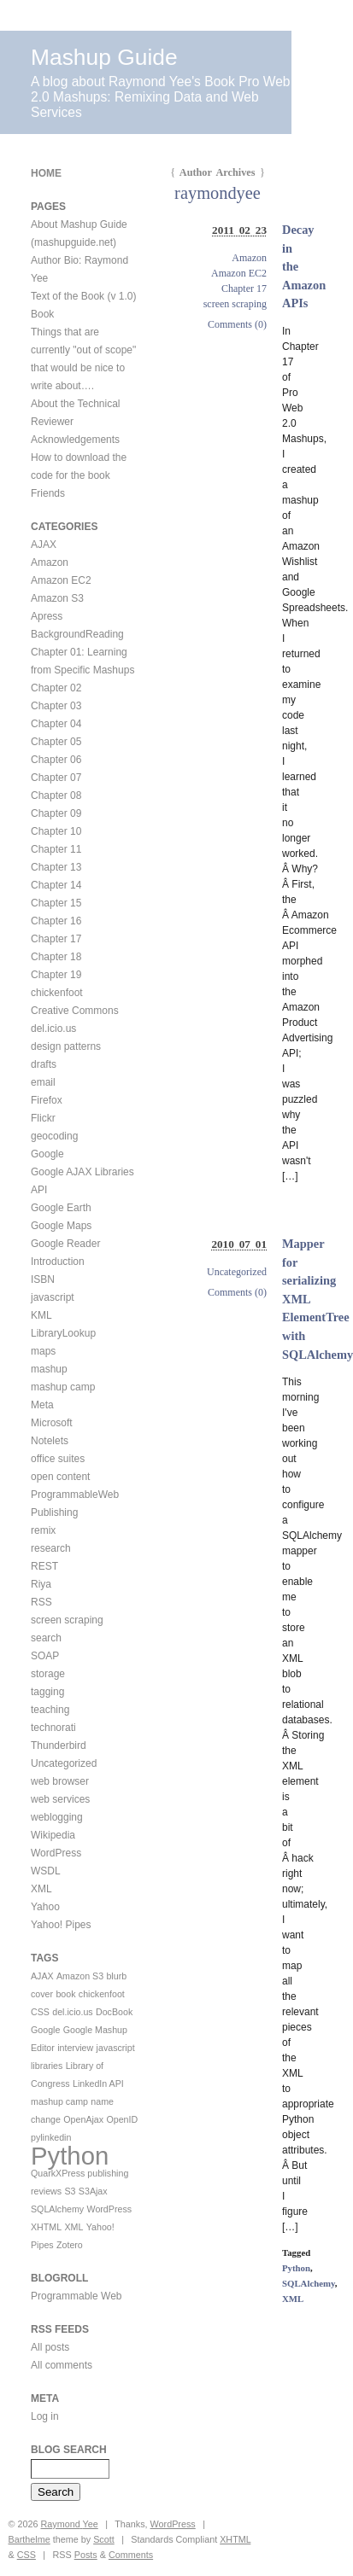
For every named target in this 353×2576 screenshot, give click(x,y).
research (51, 1548)
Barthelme (29, 2539)
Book (42, 314)
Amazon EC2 (239, 273)
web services (60, 1799)
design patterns (66, 1046)
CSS (26, 2555)
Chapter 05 (56, 742)
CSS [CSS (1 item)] (40, 2012)
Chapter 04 (56, 724)
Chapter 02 (56, 688)
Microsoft (52, 1423)
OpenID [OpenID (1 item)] (122, 2119)
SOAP (45, 1656)
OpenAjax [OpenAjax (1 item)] (83, 2119)
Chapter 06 (56, 760)
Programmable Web (76, 2296)
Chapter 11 (56, 849)
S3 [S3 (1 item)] (69, 2191)
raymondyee (217, 193)
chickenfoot (57, 993)
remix (43, 1530)
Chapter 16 (56, 921)
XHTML (235, 2539)
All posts (50, 2347)
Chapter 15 (56, 903)
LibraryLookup (63, 1333)
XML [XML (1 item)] (73, 2227)
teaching (50, 1710)
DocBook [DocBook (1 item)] (114, 2012)
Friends (48, 493)
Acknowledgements (75, 440)
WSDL (46, 1871)
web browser (60, 1781)
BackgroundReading (77, 634)
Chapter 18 (56, 957)
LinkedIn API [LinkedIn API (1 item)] (98, 2083)
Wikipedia (53, 1835)
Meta (42, 1405)
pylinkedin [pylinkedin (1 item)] (51, 2137)
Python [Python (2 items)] (70, 2156)
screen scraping (235, 304)
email (43, 1082)
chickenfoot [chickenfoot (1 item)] (102, 1994)
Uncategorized (237, 1272)
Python (296, 2268)
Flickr (43, 1118)
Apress (46, 616)
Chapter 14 (56, 885)
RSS (41, 1602)
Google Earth (61, 1208)
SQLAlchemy (308, 2283)
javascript (52, 1297)
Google (47, 1154)
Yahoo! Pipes (61, 1925)
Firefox (46, 1100)
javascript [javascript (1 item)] (116, 2048)
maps (43, 1351)
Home (46, 173)
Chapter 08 (56, 795)
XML (292, 2298)
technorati (53, 1728)
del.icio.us (53, 1028)
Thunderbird (58, 1745)
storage (48, 1674)
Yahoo (45, 1907)
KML (41, 1315)
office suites (58, 1459)
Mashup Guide (104, 57)
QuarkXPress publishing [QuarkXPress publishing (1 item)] (79, 2173)
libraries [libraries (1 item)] (46, 2065)
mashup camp (63, 1387)
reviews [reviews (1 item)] (46, 2191)
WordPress (56, 1853)
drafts (43, 1064)
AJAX (43, 545)
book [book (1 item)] (65, 1994)
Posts (85, 2555)
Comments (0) (237, 324)
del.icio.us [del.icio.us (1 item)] (72, 2012)
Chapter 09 (56, 813)
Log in (45, 2416)
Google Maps (61, 1226)
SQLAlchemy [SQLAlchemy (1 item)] (57, 2209)
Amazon (249, 258)
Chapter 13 (56, 867)
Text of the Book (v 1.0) (83, 296)
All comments (61, 2365)
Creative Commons (75, 1011)
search (46, 1638)
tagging (47, 1692)
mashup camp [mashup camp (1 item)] (59, 2101)
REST (44, 1566)
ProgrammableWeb (75, 1495)
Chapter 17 (244, 288)
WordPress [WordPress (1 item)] (109, 2209)
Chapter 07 (56, 778)
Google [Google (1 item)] (45, 2030)
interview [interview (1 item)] (75, 2048)
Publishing (54, 1512)
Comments (131, 2555)
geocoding (54, 1136)
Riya (41, 1584)
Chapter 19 (56, 975)
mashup (49, 1369)
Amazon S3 (57, 598)
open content (60, 1477)
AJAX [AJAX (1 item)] (42, 1976)
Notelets (49, 1441)
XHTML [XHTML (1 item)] (46, 2227)
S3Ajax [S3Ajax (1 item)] (93, 2191)
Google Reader (65, 1244)
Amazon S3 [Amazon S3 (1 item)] (79, 1976)
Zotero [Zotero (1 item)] (69, 2245)
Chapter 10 (56, 831)
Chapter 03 (56, 706)
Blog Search (69, 2450)
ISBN (43, 1279)
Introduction (58, 1262)
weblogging (57, 1817)
